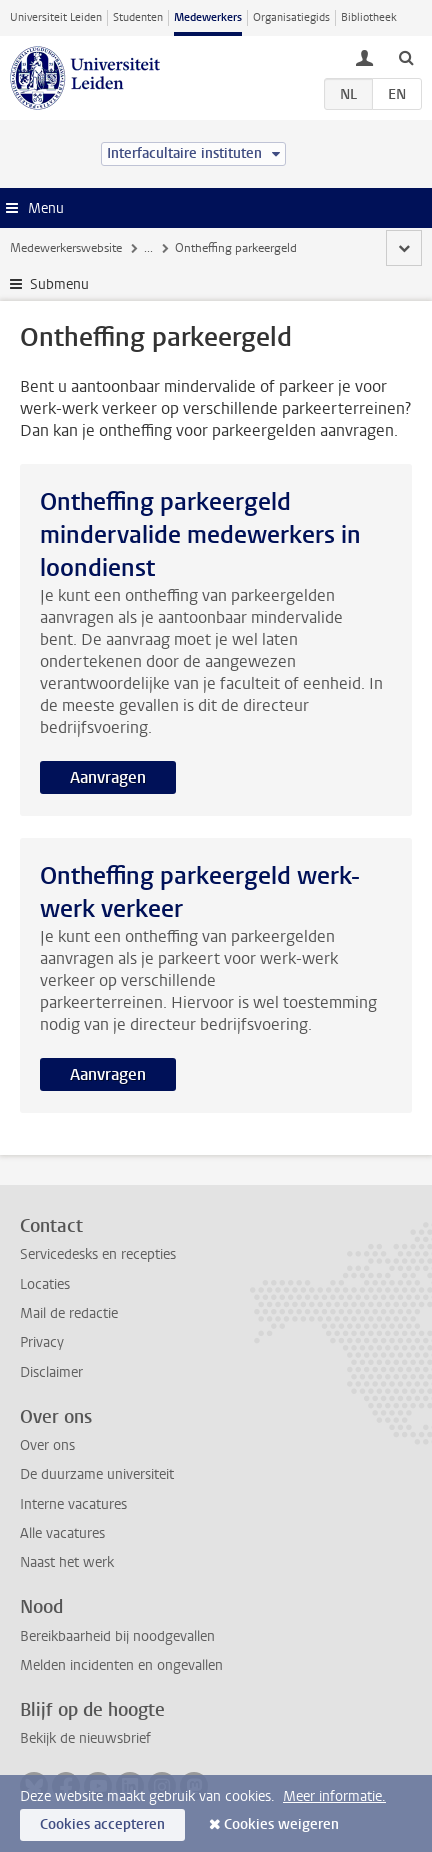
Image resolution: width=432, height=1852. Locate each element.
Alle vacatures (62, 1533)
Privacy (42, 1342)
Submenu (59, 284)
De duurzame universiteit (97, 1474)
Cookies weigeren (281, 1824)
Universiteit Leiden (56, 17)
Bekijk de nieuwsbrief (85, 1738)
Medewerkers (208, 17)
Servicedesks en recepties (98, 1254)
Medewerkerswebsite (66, 248)
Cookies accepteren (102, 1824)
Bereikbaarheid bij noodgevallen (117, 1636)
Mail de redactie (69, 1313)
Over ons (47, 1445)
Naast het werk (67, 1562)
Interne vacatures (73, 1504)
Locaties (45, 1284)
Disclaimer (51, 1372)
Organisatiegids (291, 17)
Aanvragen (108, 777)
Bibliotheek (369, 17)
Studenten (138, 17)
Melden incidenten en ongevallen (121, 1665)
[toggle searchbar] (406, 57)
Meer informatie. (334, 1796)
